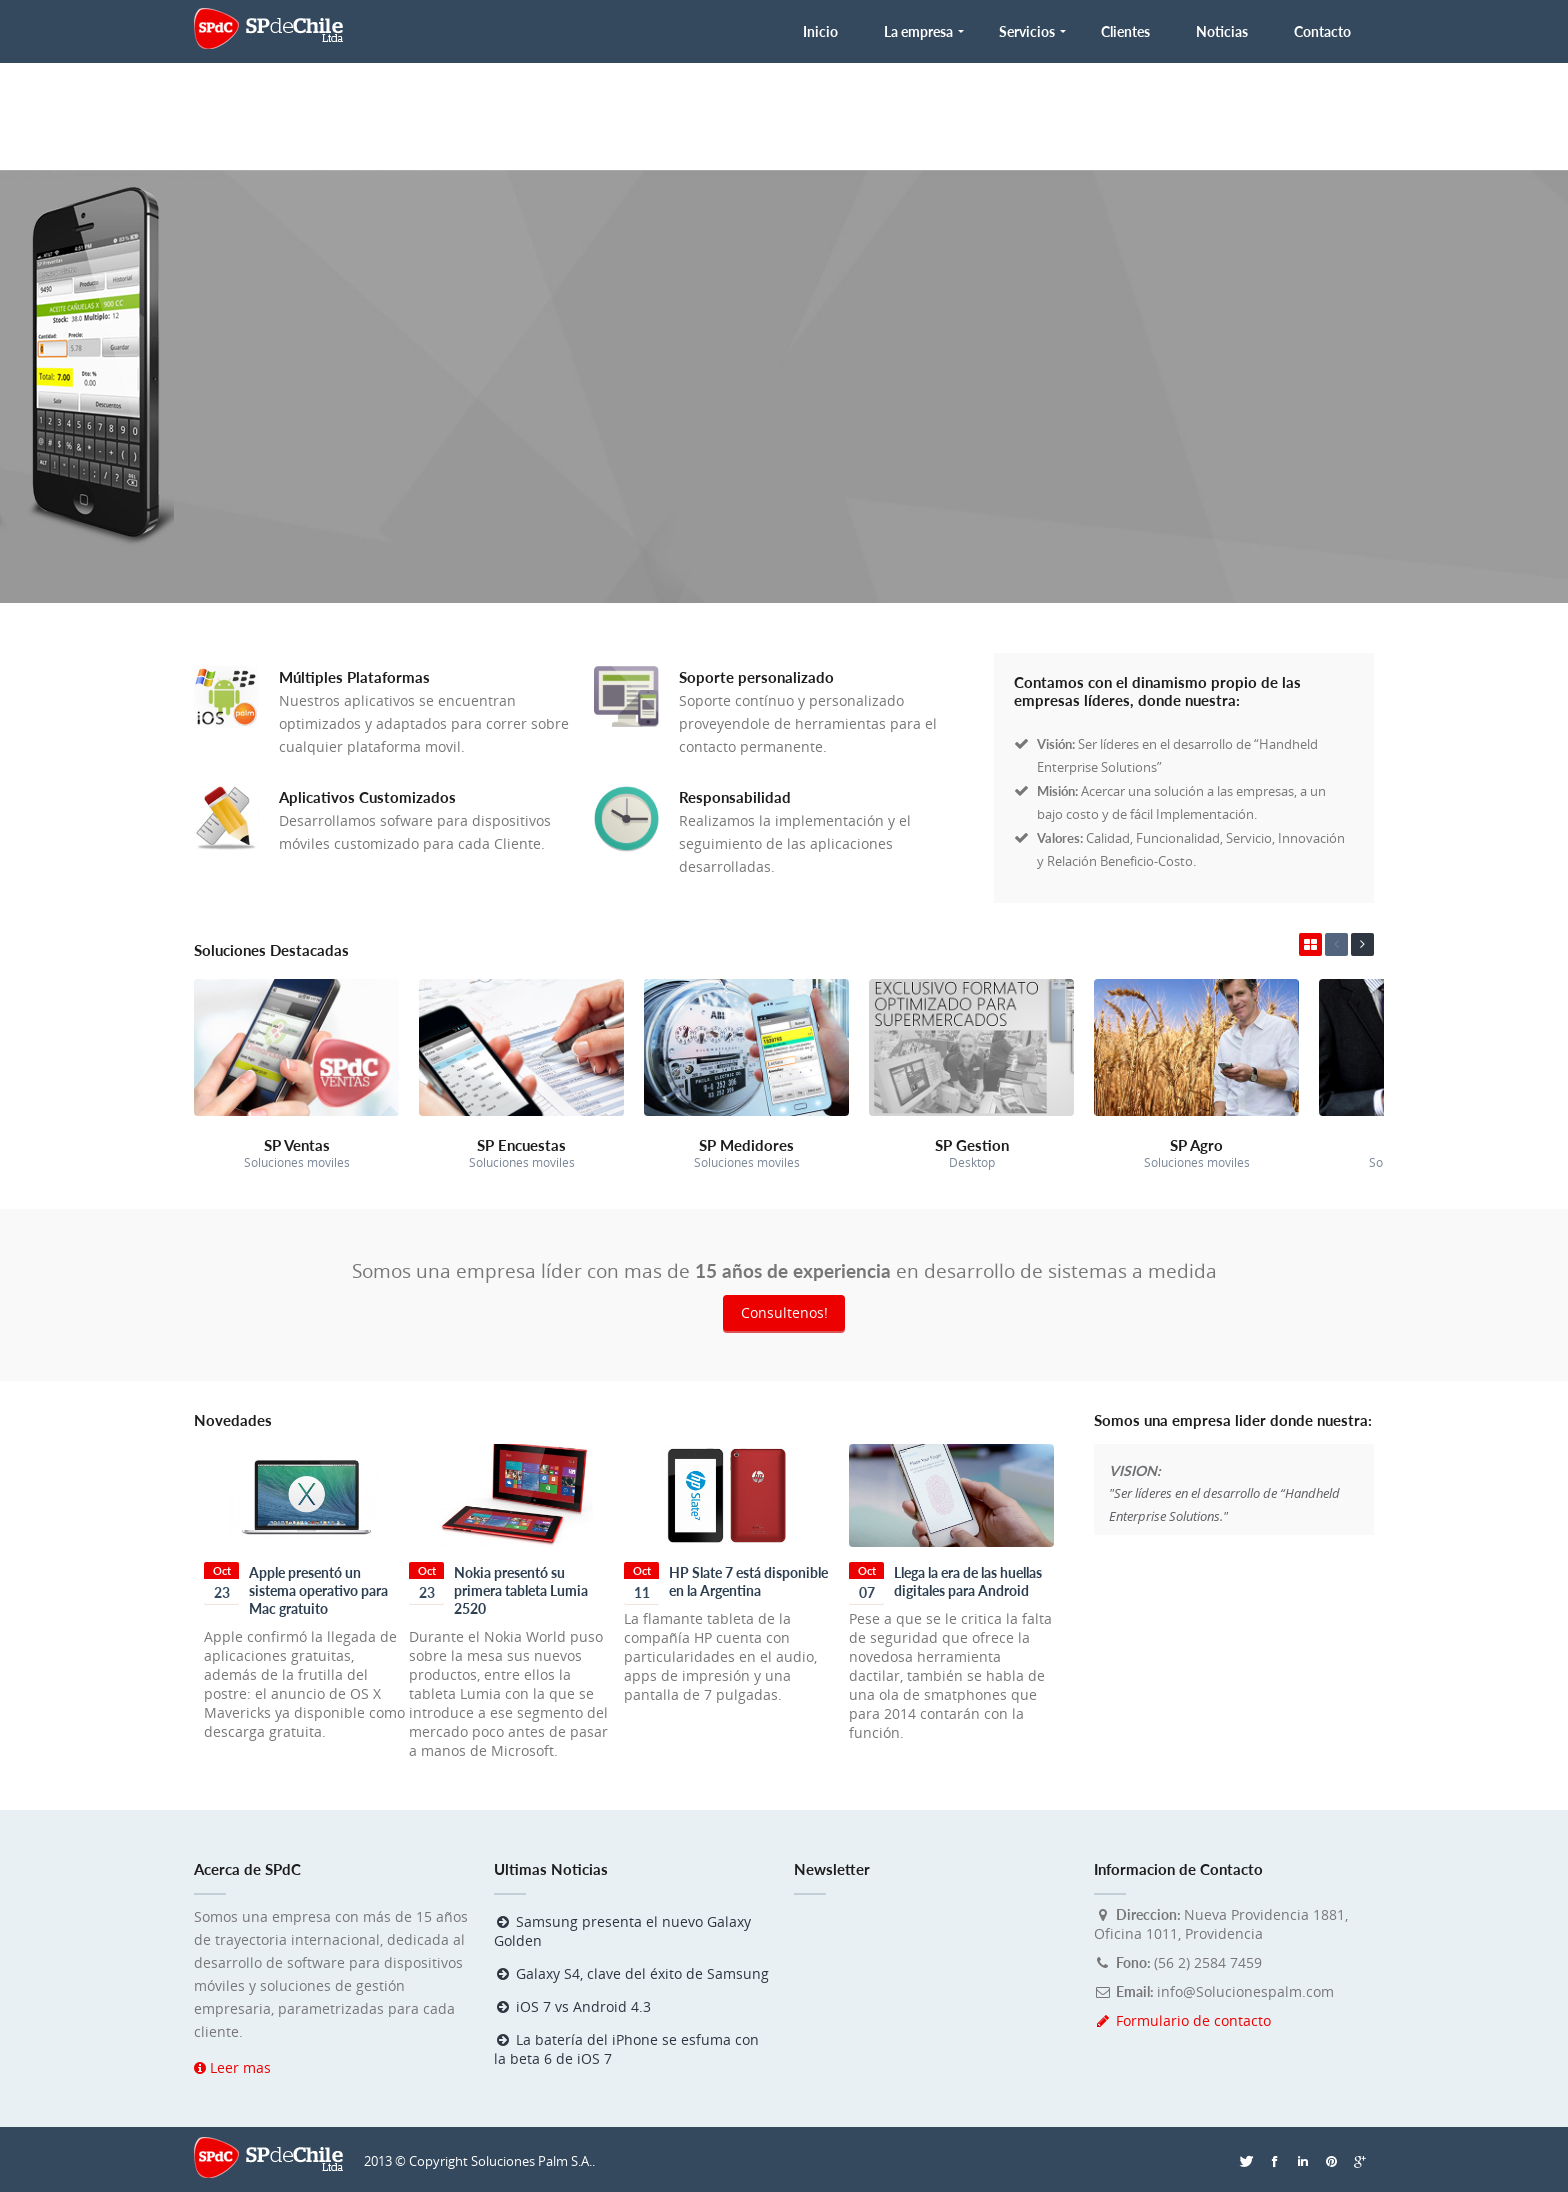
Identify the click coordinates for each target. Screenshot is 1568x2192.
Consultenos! (784, 1312)
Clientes (1125, 31)
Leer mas (232, 2067)
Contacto (1322, 31)
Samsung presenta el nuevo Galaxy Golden (622, 1931)
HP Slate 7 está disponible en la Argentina (748, 1581)
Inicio (820, 31)
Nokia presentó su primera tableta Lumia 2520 (521, 1590)
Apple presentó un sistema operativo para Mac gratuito (318, 1590)
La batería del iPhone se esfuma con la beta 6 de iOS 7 (626, 2049)
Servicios (1027, 31)
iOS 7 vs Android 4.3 (572, 2006)
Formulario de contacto (1182, 2020)
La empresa (918, 31)
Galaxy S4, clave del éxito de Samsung (631, 1973)
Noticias (1222, 31)
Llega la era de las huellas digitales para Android (968, 1581)
